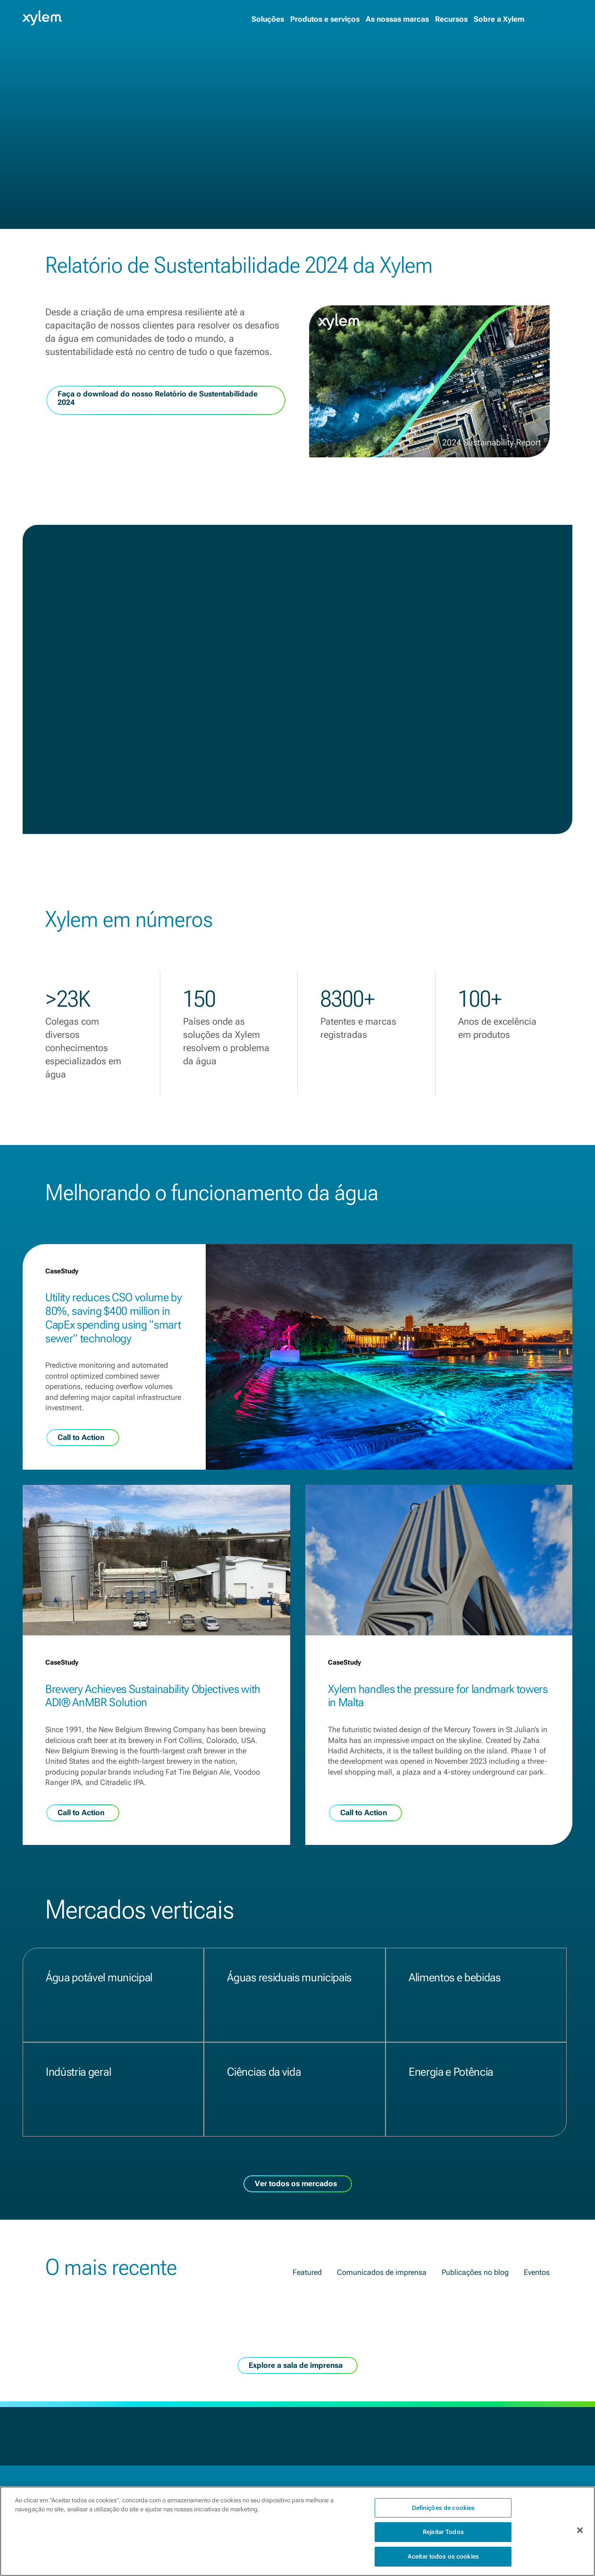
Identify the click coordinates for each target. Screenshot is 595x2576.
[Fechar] (580, 2537)
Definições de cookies (443, 2515)
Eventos (537, 2272)
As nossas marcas (397, 19)
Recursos (451, 19)
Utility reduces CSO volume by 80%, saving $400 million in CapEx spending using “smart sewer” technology (113, 1318)
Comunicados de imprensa (382, 2272)
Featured (307, 2272)
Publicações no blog (475, 2272)
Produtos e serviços (325, 19)
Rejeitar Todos (443, 2539)
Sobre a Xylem (499, 19)
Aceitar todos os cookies (443, 2564)
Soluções (267, 19)
